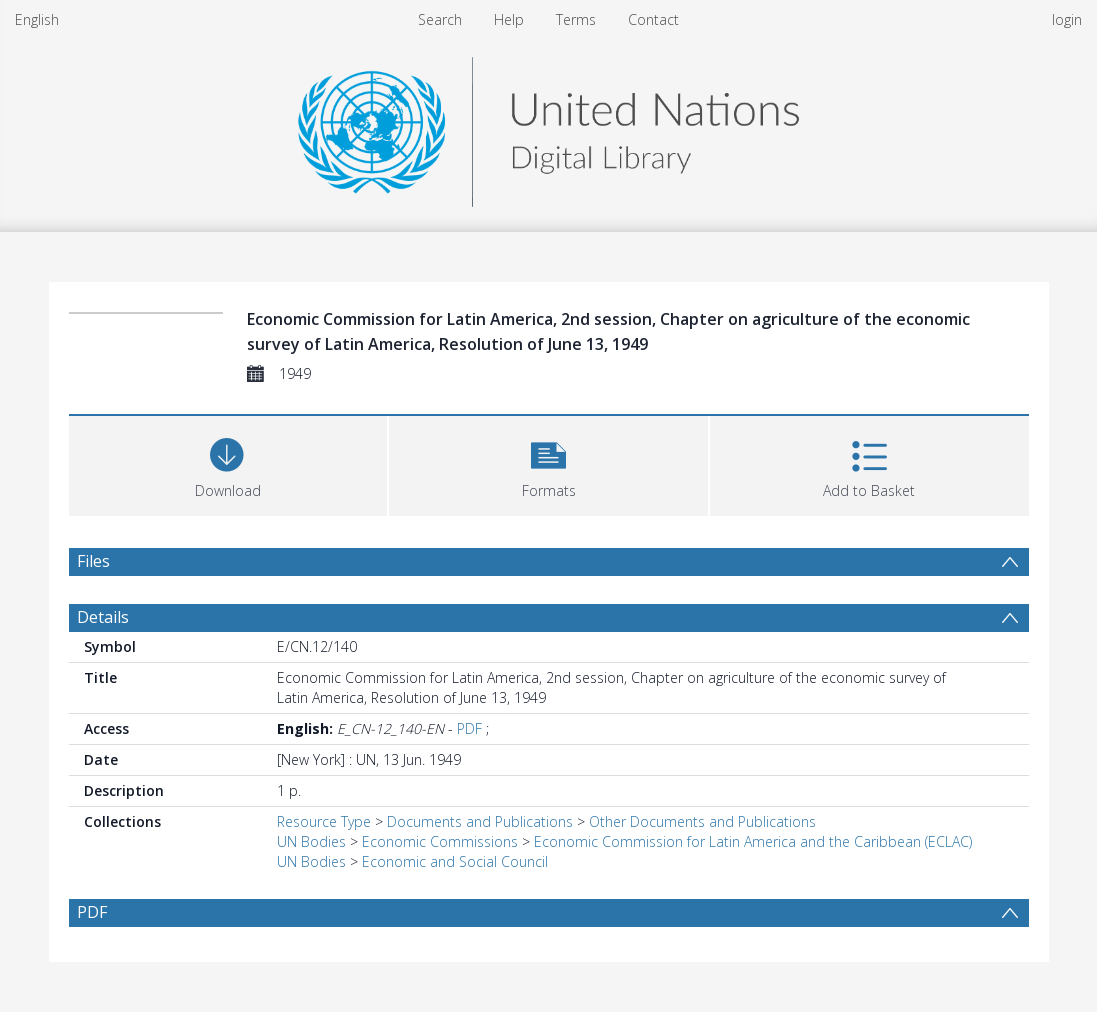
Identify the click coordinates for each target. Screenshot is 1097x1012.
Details (103, 617)
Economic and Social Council (455, 861)
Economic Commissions (440, 841)
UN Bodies (311, 841)
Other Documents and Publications (702, 821)
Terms (576, 19)
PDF (469, 728)
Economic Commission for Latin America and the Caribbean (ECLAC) (753, 841)
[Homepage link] (548, 126)
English (37, 19)
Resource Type (324, 821)
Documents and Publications (480, 821)
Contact (653, 19)
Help (509, 19)
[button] (548, 463)
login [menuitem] (1067, 19)
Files (93, 561)
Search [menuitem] (440, 19)
